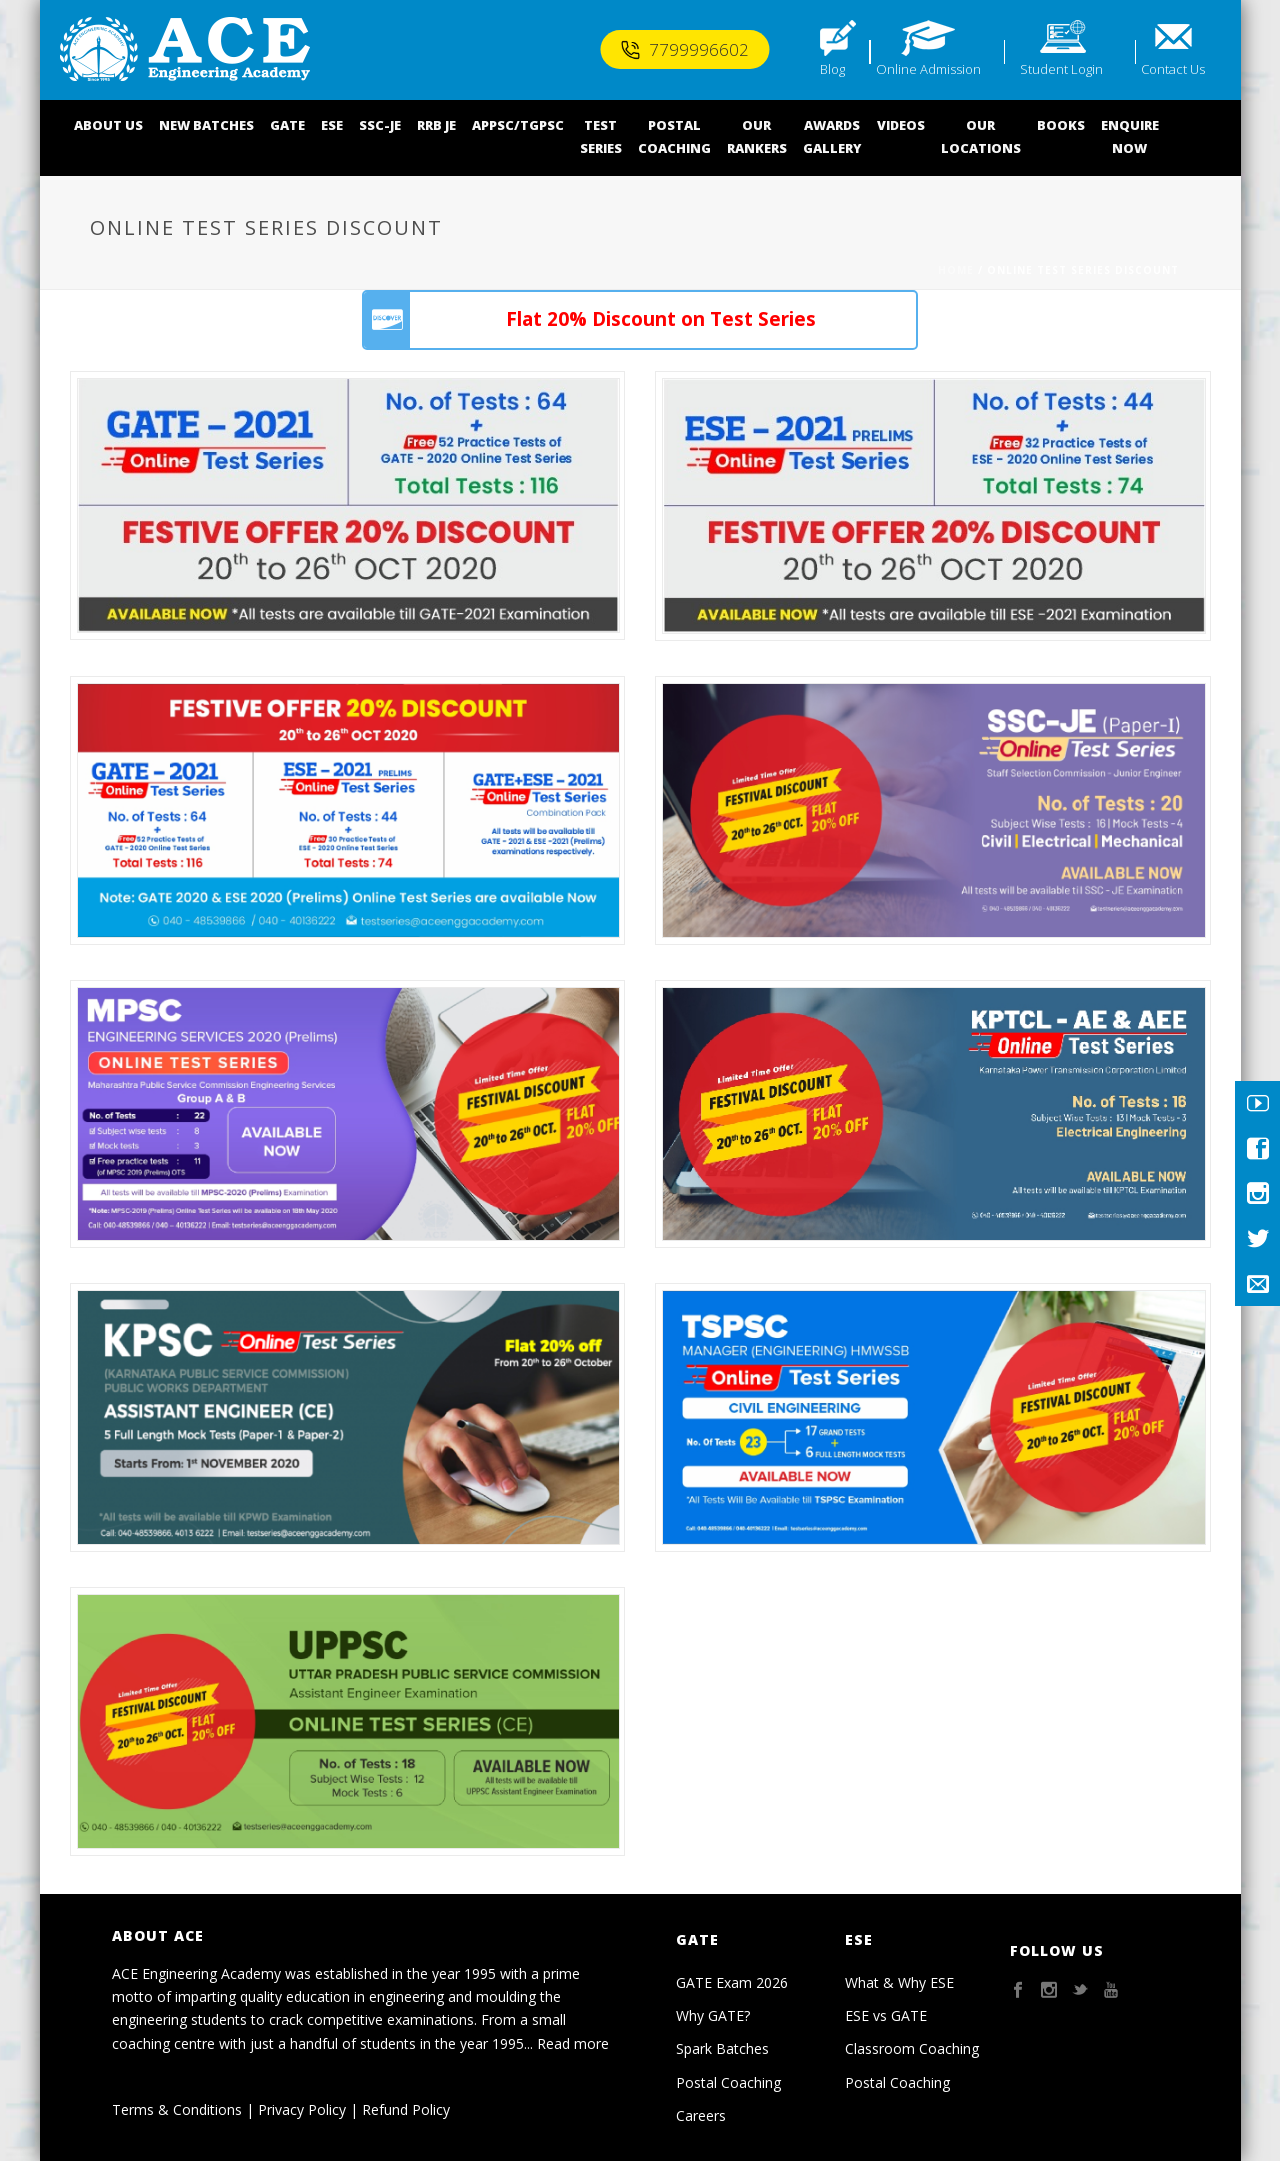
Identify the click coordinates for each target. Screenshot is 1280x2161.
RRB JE (436, 125)
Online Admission (928, 69)
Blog (832, 69)
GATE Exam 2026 (732, 1982)
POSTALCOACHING (674, 136)
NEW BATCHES (206, 125)
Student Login (1061, 69)
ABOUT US (108, 125)
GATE (287, 125)
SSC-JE (380, 125)
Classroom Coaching (912, 2048)
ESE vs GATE (886, 2015)
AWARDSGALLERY (832, 136)
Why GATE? (713, 2015)
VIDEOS (901, 125)
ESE (332, 125)
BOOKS (1061, 125)
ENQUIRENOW (1130, 136)
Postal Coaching (728, 2082)
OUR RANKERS (757, 136)
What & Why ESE (899, 1982)
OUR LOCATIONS (981, 136)
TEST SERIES (601, 136)
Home (956, 270)
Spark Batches (722, 2048)
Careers (701, 2115)
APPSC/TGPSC (518, 125)
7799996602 (684, 49)
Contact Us (1173, 69)
